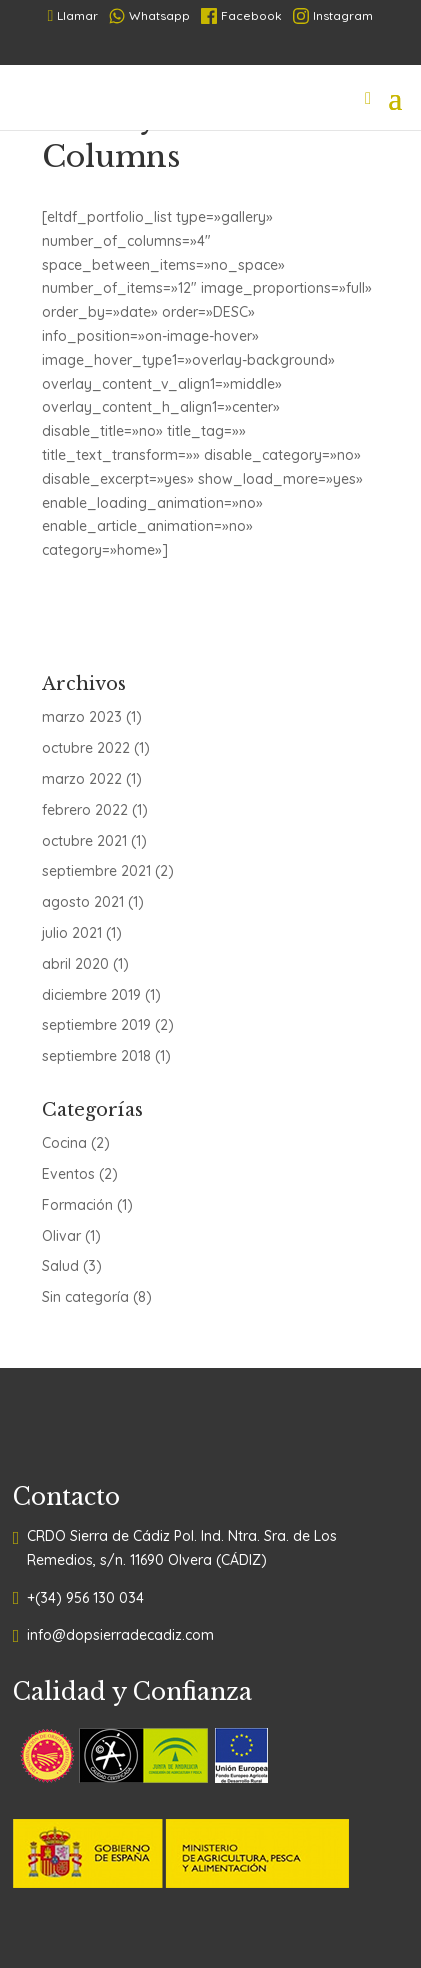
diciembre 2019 (91, 995)
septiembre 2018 (96, 1056)
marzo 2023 (82, 717)
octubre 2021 (84, 841)
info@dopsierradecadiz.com (120, 1635)
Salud (60, 1266)
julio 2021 (72, 933)
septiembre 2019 (96, 1025)
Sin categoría (85, 1297)
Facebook (241, 16)
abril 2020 (75, 964)
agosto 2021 (83, 902)
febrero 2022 (85, 810)
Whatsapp (149, 16)
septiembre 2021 (96, 871)
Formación (77, 1205)
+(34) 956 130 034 (85, 1598)
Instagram (333, 16)
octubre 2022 (86, 748)
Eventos (68, 1174)
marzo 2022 (82, 779)
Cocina (64, 1143)
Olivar (61, 1236)
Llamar (73, 15)
